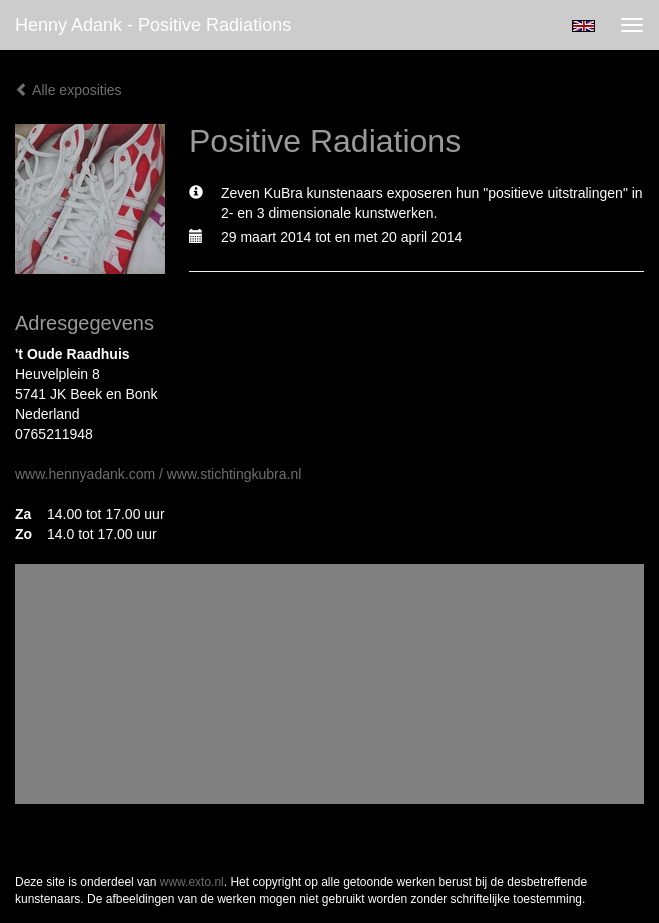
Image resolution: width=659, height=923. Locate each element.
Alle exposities (68, 90)
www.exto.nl (192, 882)
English (583, 26)
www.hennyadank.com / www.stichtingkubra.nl (158, 474)
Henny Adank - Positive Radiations (153, 25)
